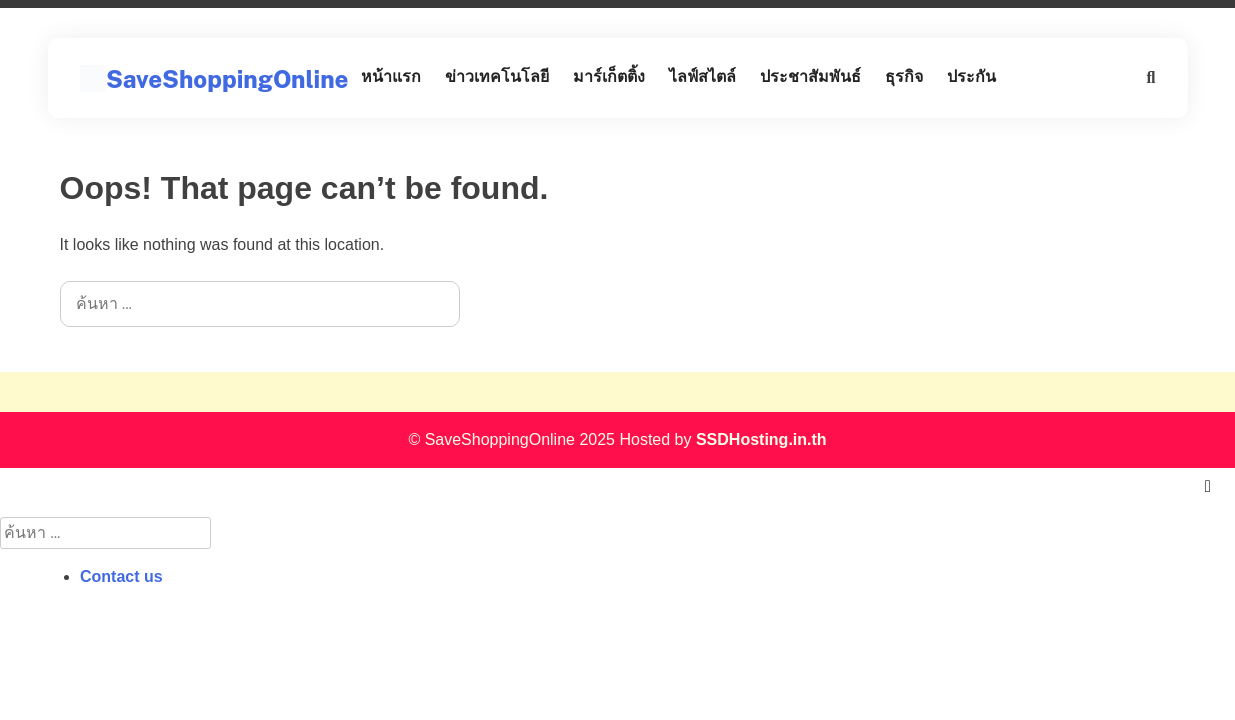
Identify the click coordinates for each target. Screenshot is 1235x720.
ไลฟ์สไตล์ (702, 76)
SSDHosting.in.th (761, 439)
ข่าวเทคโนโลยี (497, 76)
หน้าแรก (391, 76)
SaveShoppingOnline (227, 79)
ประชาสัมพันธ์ (810, 76)
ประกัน (971, 76)
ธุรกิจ (904, 76)
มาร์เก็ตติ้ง (609, 76)
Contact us (121, 576)
